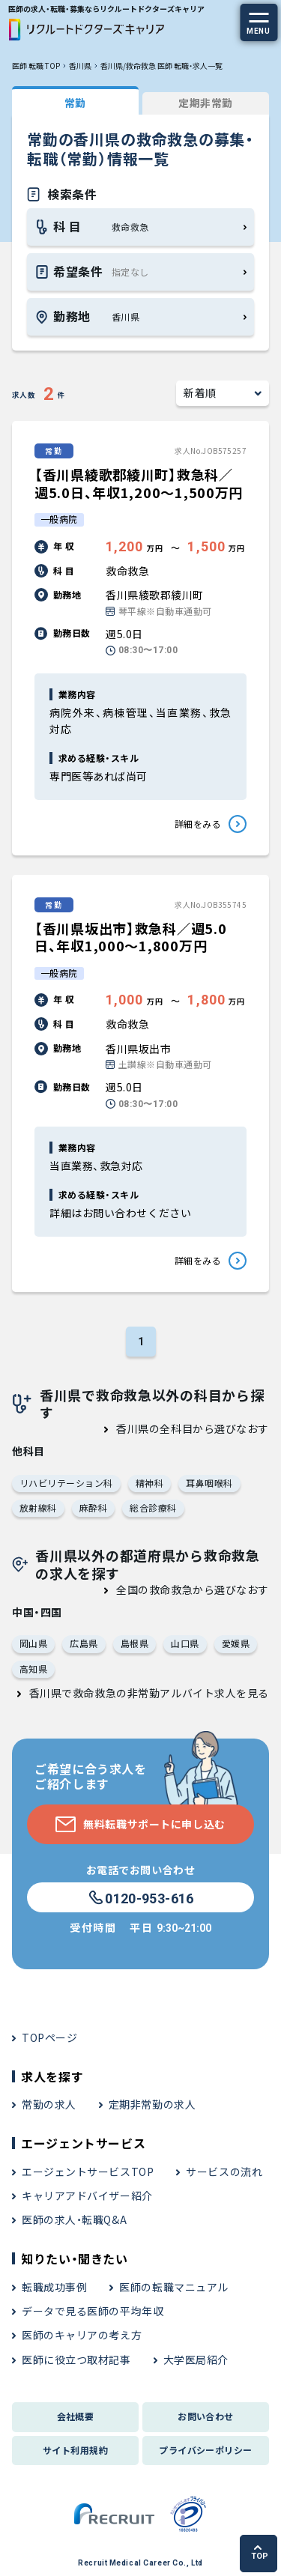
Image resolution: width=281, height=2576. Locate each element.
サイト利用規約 (75, 2449)
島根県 (134, 1643)
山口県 (185, 1643)
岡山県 (33, 1643)
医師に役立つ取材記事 (76, 2359)
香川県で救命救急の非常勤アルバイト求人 (133, 1692)
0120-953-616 (140, 1898)
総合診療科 (153, 1507)
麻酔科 (93, 1507)
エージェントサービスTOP (88, 2171)
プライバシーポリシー (206, 2449)
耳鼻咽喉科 (209, 1482)
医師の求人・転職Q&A (74, 2219)
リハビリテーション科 (66, 1482)
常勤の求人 (49, 2104)
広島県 (83, 1643)
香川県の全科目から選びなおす (192, 1428)
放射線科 (38, 1507)
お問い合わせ (206, 2416)
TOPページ (49, 2037)
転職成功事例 (54, 2286)
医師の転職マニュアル (174, 2286)
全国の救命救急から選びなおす (192, 1589)
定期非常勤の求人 (152, 2104)
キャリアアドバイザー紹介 (87, 2195)
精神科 (149, 1482)
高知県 (33, 1668)
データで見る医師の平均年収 (92, 2310)
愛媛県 (236, 1643)
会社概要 (75, 2416)
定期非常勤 (205, 102)
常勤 (75, 102)
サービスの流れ (224, 2171)
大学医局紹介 (196, 2359)
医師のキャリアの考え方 (82, 2334)
